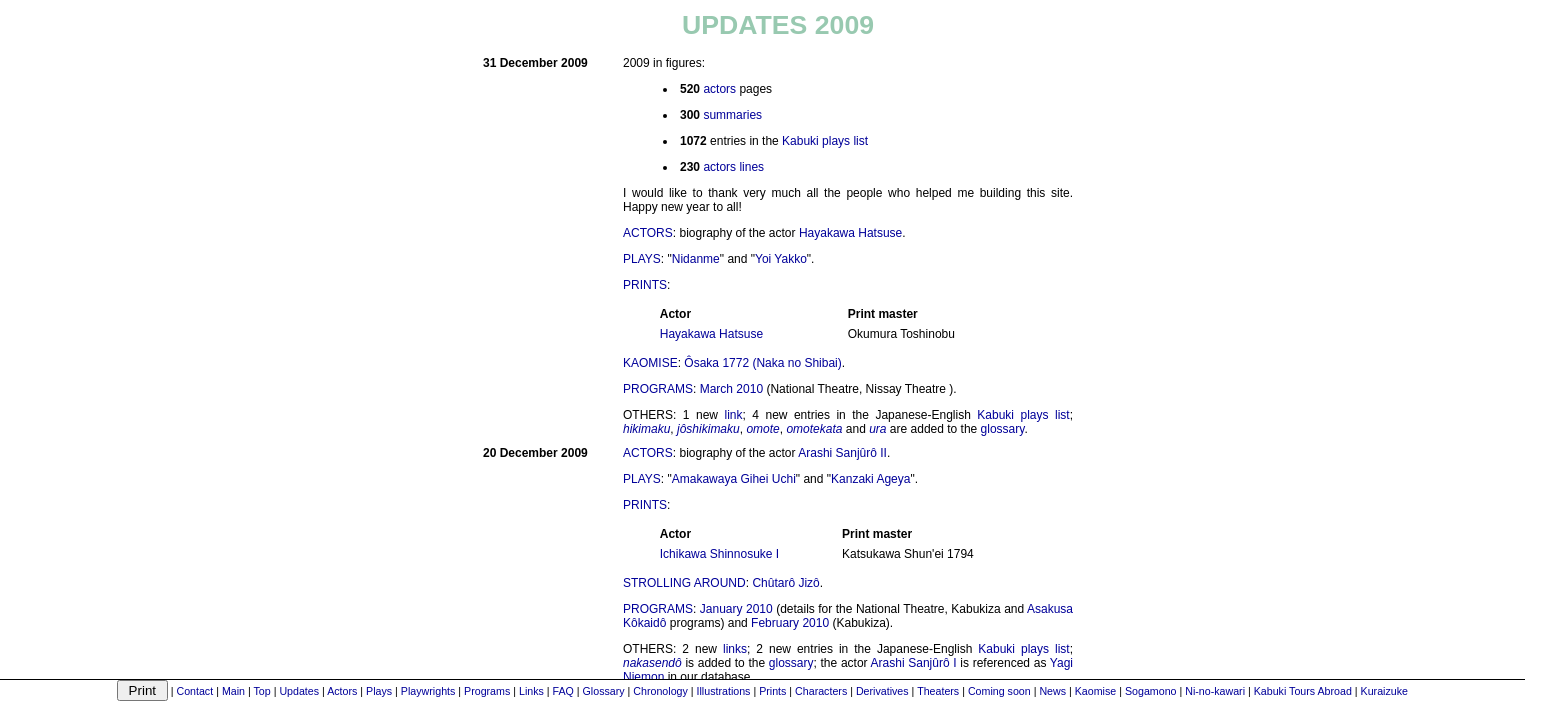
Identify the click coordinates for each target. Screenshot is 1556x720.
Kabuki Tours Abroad (1303, 691)
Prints (772, 691)
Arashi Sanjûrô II (842, 453)
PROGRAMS (658, 389)
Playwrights (428, 691)
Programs (487, 691)
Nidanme (696, 259)
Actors (342, 691)
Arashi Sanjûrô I (914, 663)
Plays (379, 691)
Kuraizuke (1384, 691)
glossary (1003, 429)
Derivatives (882, 691)
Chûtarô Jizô (785, 583)
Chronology (660, 691)
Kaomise (1095, 691)
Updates (299, 691)
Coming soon (999, 691)
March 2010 (731, 389)
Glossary (604, 691)
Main (233, 691)
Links (531, 691)
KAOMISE (650, 363)
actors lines (733, 167)
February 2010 (790, 623)
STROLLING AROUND (684, 583)
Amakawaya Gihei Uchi (734, 479)
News (1052, 691)
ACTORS (648, 233)
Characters (821, 691)
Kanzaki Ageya (870, 479)
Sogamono (1151, 691)
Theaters (938, 691)
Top (261, 691)
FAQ (563, 691)
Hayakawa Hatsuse (850, 233)
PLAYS (642, 259)
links (735, 649)
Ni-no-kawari (1215, 691)
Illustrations (724, 691)
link (733, 415)
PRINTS (645, 285)
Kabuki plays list (825, 141)
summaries (732, 115)
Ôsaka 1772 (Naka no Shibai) (762, 363)
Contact (194, 691)
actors (719, 89)
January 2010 (736, 609)
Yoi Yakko (781, 259)
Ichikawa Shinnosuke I (719, 554)
